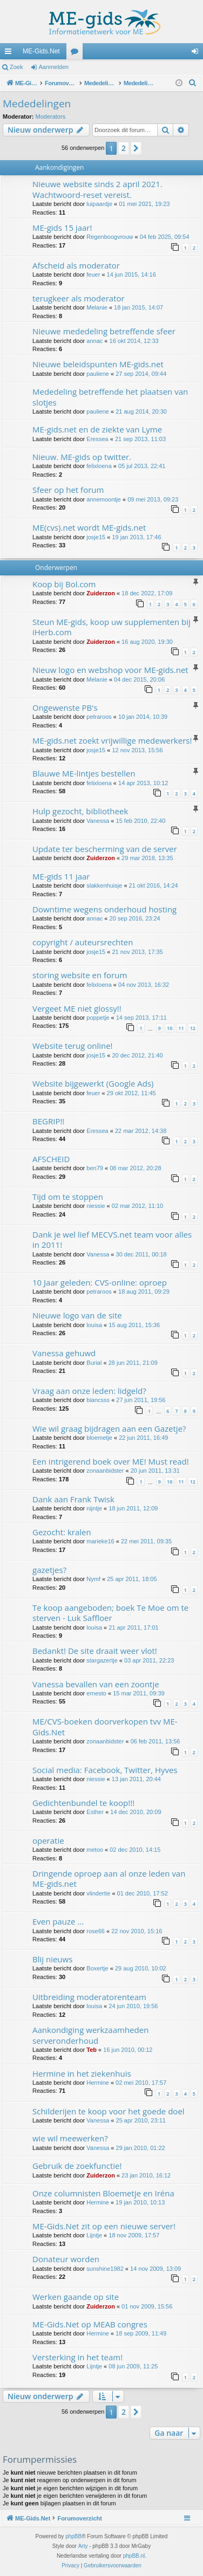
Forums (77, 53)
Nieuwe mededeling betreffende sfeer (103, 331)
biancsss (98, 1400)
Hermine (97, 2082)
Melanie (96, 307)
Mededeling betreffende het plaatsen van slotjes (110, 396)
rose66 (95, 1931)
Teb (91, 2049)
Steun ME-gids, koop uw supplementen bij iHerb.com (111, 626)
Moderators (51, 116)
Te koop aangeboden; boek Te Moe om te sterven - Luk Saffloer (110, 1612)
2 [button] (123, 148)
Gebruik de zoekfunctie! (76, 2165)
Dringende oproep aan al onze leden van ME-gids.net (108, 1878)
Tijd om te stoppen (67, 1196)
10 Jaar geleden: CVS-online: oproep (99, 1282)
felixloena (98, 466)
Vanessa (97, 821)
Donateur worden (65, 2259)
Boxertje (97, 1968)
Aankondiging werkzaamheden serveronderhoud (90, 2034)
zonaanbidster (105, 1470)
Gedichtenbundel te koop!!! (83, 1802)
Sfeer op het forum (68, 489)
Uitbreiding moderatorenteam (89, 1996)
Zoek (16, 67)
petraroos (98, 716)
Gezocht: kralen (61, 1532)
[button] (136, 148)
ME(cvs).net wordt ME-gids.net (89, 527)
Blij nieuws (52, 1959)
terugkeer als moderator (78, 298)
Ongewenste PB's (65, 707)
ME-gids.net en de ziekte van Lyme (97, 429)
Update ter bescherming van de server (104, 848)
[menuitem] (193, 83)
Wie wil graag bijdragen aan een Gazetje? (109, 1428)
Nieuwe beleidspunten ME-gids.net (98, 364)
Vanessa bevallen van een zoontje (95, 1684)
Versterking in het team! (77, 2357)
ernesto (96, 1693)
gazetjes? (49, 1569)
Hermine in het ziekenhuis (81, 2073)
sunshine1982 (105, 2268)
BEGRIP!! (48, 1121)
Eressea (97, 439)
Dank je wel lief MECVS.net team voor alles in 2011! (112, 1239)
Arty (83, 2546)
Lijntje (94, 2235)
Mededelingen (37, 104)
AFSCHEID (51, 1158)
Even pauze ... (58, 1921)
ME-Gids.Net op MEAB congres (89, 2324)
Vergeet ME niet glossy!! (76, 1008)
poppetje (97, 1017)
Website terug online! (72, 1045)
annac (94, 341)
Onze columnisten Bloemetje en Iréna (103, 2193)
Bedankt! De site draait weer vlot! (94, 1650)
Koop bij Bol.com (64, 584)
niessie (95, 1206)
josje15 (95, 537)
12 (192, 1028)
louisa (94, 1325)
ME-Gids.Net (41, 51)
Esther (95, 1812)
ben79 (94, 1168)
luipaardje (99, 204)
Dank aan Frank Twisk (73, 1499)
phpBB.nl (134, 2556)
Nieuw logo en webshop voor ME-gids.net (110, 669)
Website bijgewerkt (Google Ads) (93, 1083)
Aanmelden (54, 67)
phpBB (73, 2536)
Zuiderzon (100, 593)
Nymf (93, 1579)
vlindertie (98, 1893)
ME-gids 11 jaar (61, 876)
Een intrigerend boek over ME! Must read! (110, 1461)
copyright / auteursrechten (82, 942)
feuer (93, 274)
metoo (94, 1849)
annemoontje (103, 499)
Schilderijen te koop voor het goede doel (108, 2111)
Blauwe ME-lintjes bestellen (84, 773)
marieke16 (100, 1541)
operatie (48, 1840)
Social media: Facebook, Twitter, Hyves (105, 1769)
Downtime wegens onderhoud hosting (104, 909)
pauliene (97, 373)
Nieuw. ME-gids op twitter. (81, 456)
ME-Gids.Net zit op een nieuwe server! (103, 2226)
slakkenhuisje (104, 885)
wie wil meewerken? (70, 2138)
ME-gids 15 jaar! (62, 227)
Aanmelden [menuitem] (197, 53)
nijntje (94, 1508)
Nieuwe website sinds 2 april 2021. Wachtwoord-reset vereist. (97, 189)
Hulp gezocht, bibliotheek (80, 811)
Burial (94, 1362)
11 (181, 1028)
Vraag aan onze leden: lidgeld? (89, 1390)
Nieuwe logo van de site (77, 1315)
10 (169, 1028)
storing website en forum (79, 975)
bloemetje (99, 1437)
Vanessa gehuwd (64, 1353)
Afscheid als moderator (76, 265)
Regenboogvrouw (109, 236)
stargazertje (101, 1660)
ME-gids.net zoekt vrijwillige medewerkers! (112, 740)
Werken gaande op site (75, 2296)
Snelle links (10, 53)
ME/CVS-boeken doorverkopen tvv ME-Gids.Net (105, 1726)
